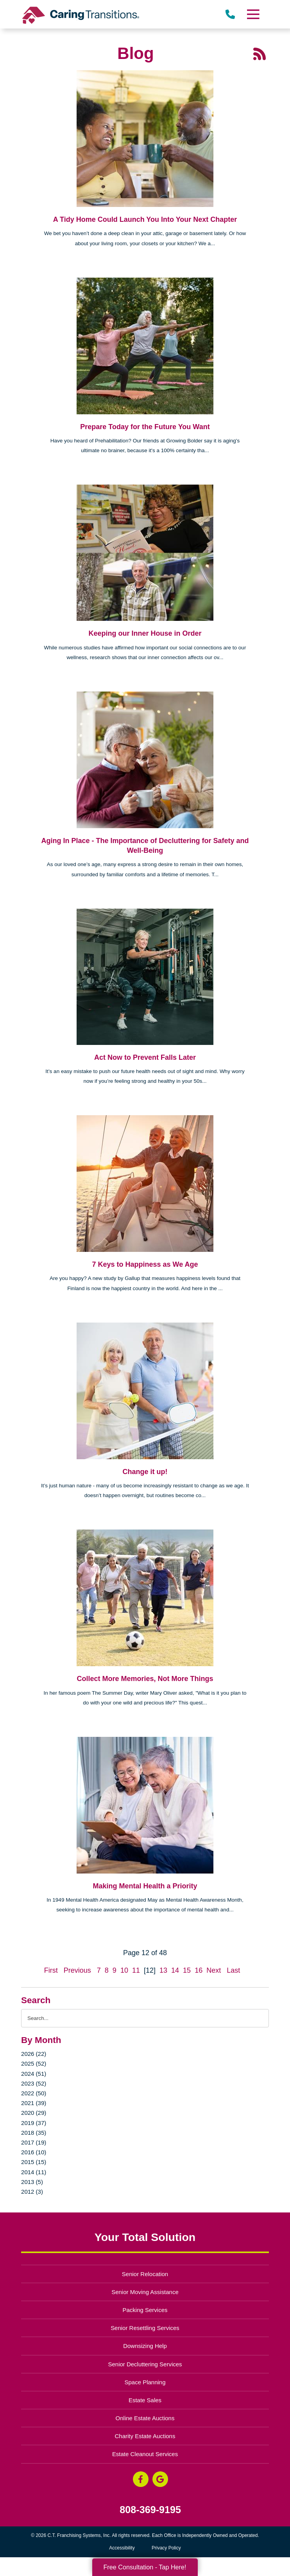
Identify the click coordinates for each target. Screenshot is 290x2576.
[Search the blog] (145, 2018)
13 (163, 1970)
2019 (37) (33, 2123)
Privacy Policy (166, 2548)
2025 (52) (33, 2063)
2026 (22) (33, 2053)
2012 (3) (32, 2191)
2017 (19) (33, 2142)
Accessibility (121, 2548)
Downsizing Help (145, 2345)
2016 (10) (33, 2152)
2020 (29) (33, 2112)
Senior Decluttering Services (145, 2364)
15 (187, 1970)
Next (213, 1970)
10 (124, 1970)
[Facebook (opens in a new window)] (141, 2479)
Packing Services (145, 2310)
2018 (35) (33, 2132)
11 (136, 1970)
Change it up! (145, 1472)
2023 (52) (33, 2083)
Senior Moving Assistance (145, 2292)
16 (198, 1970)
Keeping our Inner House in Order (144, 633)
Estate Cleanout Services (145, 2454)
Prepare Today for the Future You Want (144, 427)
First (51, 1970)
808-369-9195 (150, 2510)
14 (175, 1970)
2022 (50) (33, 2093)
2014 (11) (33, 2172)
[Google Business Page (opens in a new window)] (160, 2479)
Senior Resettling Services (145, 2328)
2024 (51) (33, 2073)
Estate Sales (145, 2400)
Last (233, 1970)
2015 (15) (33, 2162)
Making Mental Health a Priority (145, 1886)
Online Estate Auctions (145, 2418)
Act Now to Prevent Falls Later (145, 1057)
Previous (77, 1970)
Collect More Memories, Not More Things (145, 1679)
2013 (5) (32, 2181)
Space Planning (145, 2382)
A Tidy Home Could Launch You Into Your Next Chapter (145, 219)
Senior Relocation (145, 2274)
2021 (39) (33, 2103)
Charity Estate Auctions (145, 2436)
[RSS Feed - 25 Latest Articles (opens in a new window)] (259, 53)
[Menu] (253, 14)
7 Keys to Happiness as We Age (145, 1264)
